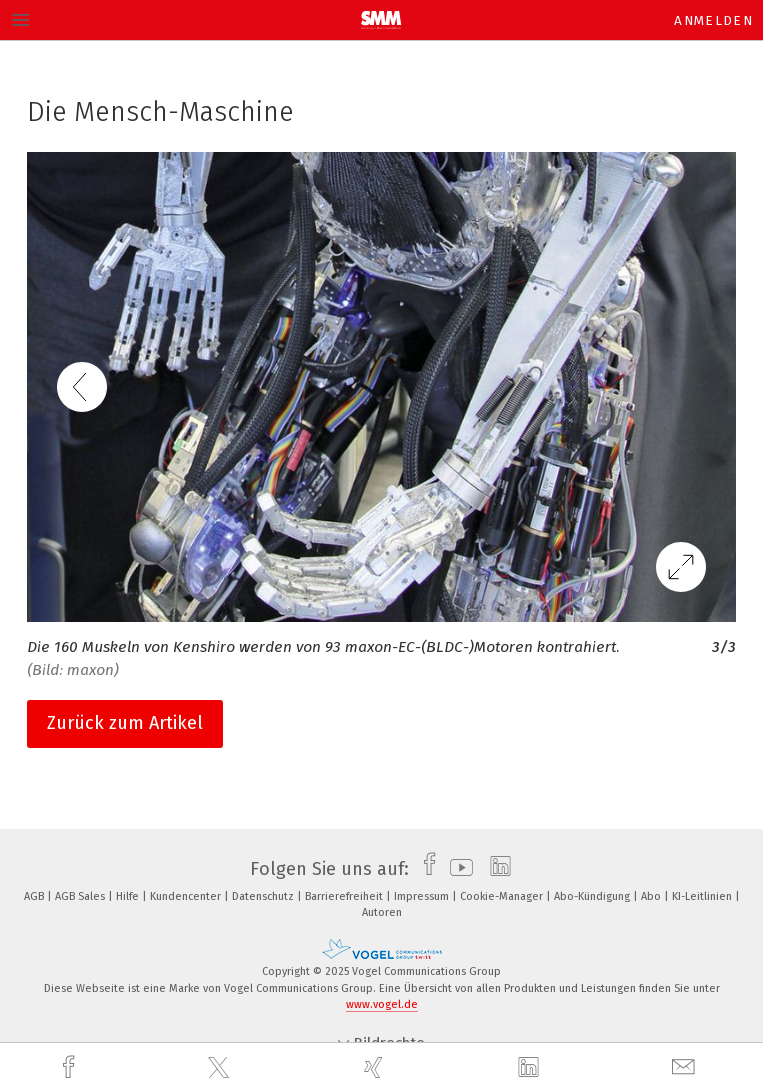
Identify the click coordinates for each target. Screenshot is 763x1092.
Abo (652, 896)
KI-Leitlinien (703, 896)
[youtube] (456, 869)
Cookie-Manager (503, 896)
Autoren (382, 912)
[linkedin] (531, 1068)
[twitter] (221, 1068)
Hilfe (129, 896)
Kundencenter (187, 896)
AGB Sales (81, 896)
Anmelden (713, 20)
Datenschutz (264, 896)
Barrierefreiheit (345, 896)
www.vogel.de (382, 1004)
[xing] (376, 1067)
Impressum (423, 896)
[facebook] (71, 1067)
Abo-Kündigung (593, 896)
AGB (35, 896)
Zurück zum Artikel (125, 723)
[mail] (686, 1067)
